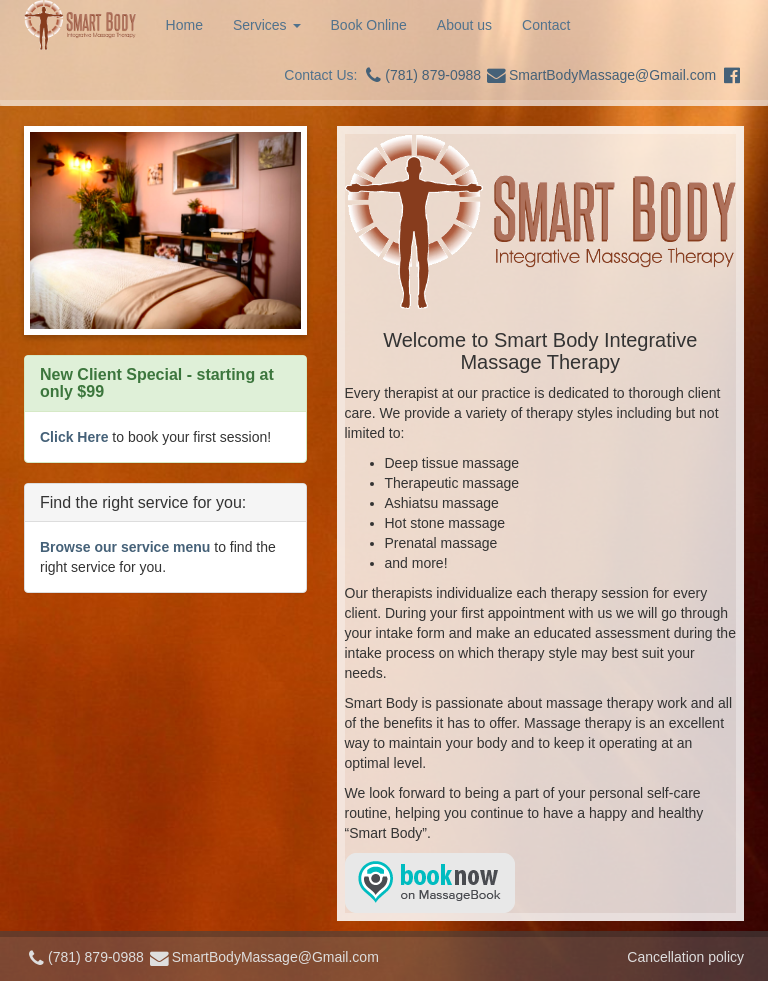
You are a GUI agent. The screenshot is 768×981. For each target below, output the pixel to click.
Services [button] (267, 25)
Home (184, 25)
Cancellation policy (685, 957)
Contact (546, 25)
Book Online (369, 25)
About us (464, 25)
